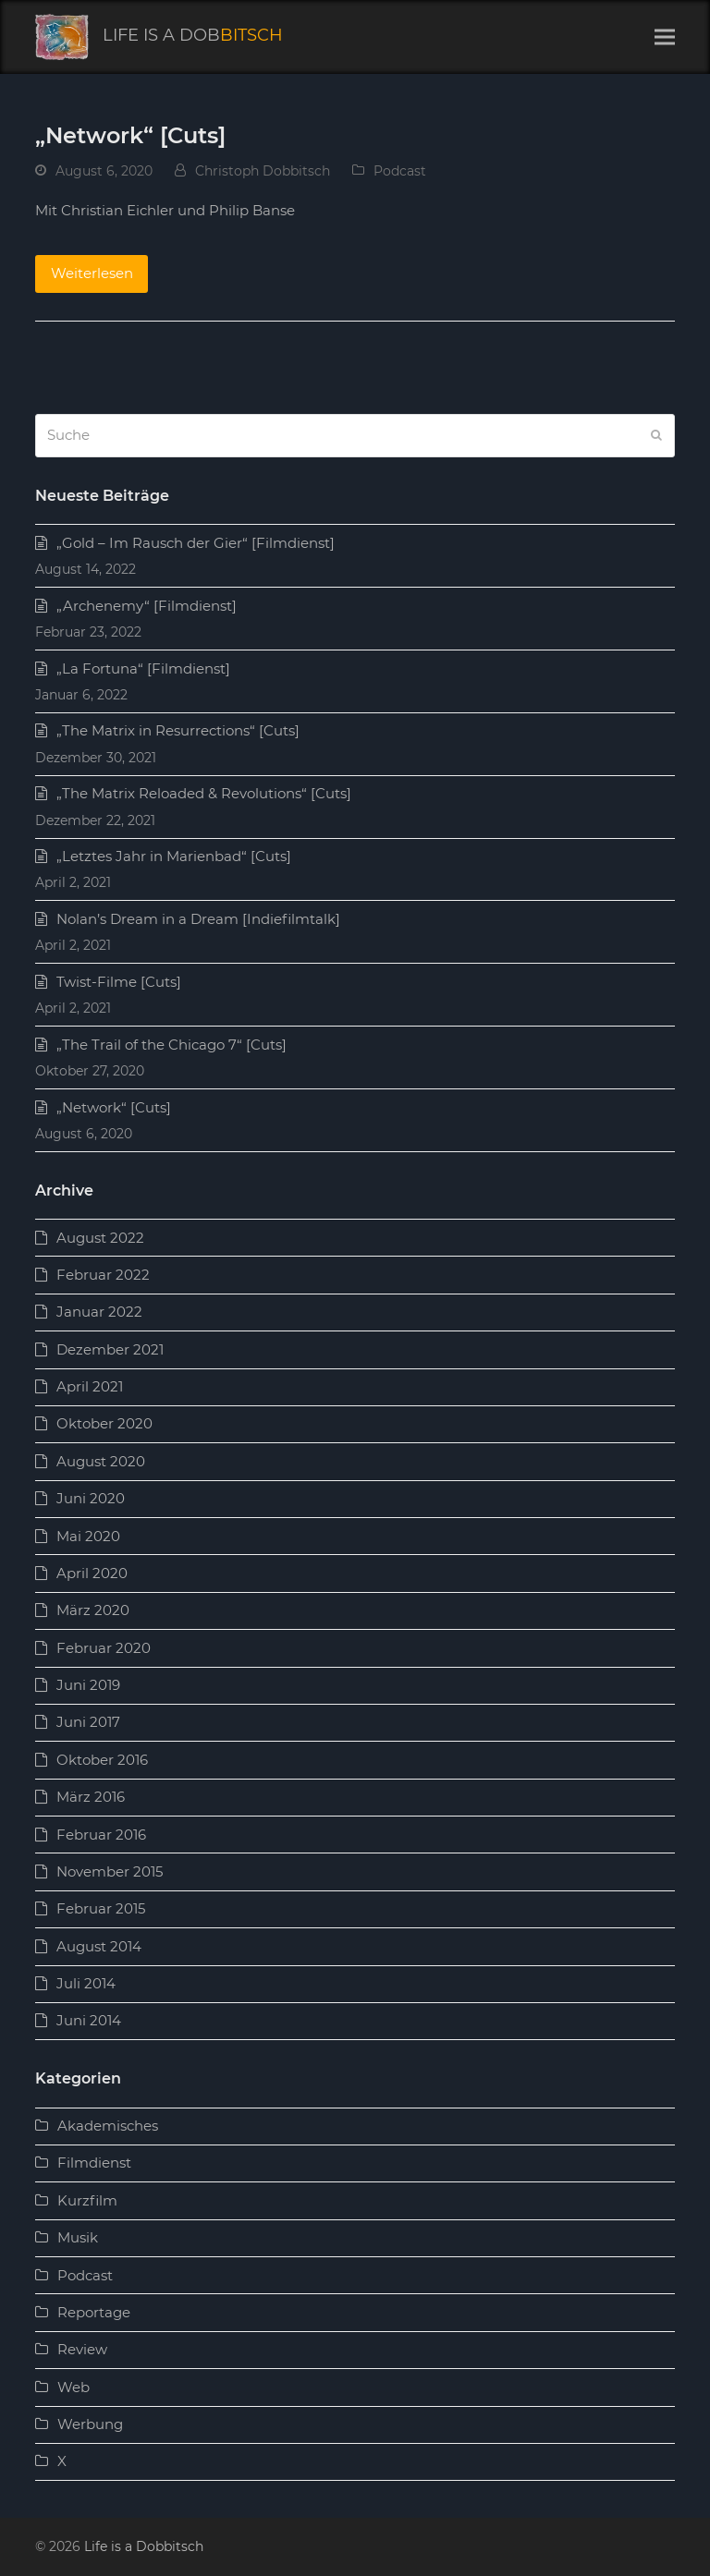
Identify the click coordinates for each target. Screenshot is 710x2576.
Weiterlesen (92, 273)
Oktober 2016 (102, 1759)
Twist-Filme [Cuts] (118, 981)
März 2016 (90, 1796)
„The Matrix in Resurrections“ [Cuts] (178, 730)
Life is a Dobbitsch (143, 2546)
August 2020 (100, 1461)
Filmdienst (94, 2162)
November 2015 (109, 1871)
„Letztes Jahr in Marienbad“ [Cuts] (173, 856)
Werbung (90, 2424)
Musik (77, 2237)
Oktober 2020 (104, 1423)
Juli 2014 (86, 1983)
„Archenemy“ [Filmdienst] (146, 605)
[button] (665, 37)
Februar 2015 (100, 1908)
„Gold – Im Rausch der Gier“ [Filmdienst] (195, 543)
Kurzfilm (87, 2200)
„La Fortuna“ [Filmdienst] (143, 668)
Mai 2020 (88, 1536)
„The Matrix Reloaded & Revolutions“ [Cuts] (203, 793)
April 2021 (89, 1386)
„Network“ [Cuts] (130, 135)
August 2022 (100, 1237)
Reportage (93, 2312)
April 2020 (92, 1573)
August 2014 (98, 1946)
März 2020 (92, 1610)
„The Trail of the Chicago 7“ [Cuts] (171, 1044)
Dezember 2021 (110, 1349)
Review (82, 2349)
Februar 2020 (103, 1648)
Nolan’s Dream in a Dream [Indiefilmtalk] (198, 919)
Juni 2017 (88, 1722)
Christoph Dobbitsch (262, 171)
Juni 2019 (88, 1685)
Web (73, 2387)
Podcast (399, 171)
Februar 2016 (101, 1834)
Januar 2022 (99, 1311)
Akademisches (107, 2125)
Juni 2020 (90, 1498)
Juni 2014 (88, 2020)
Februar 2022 (103, 1274)
